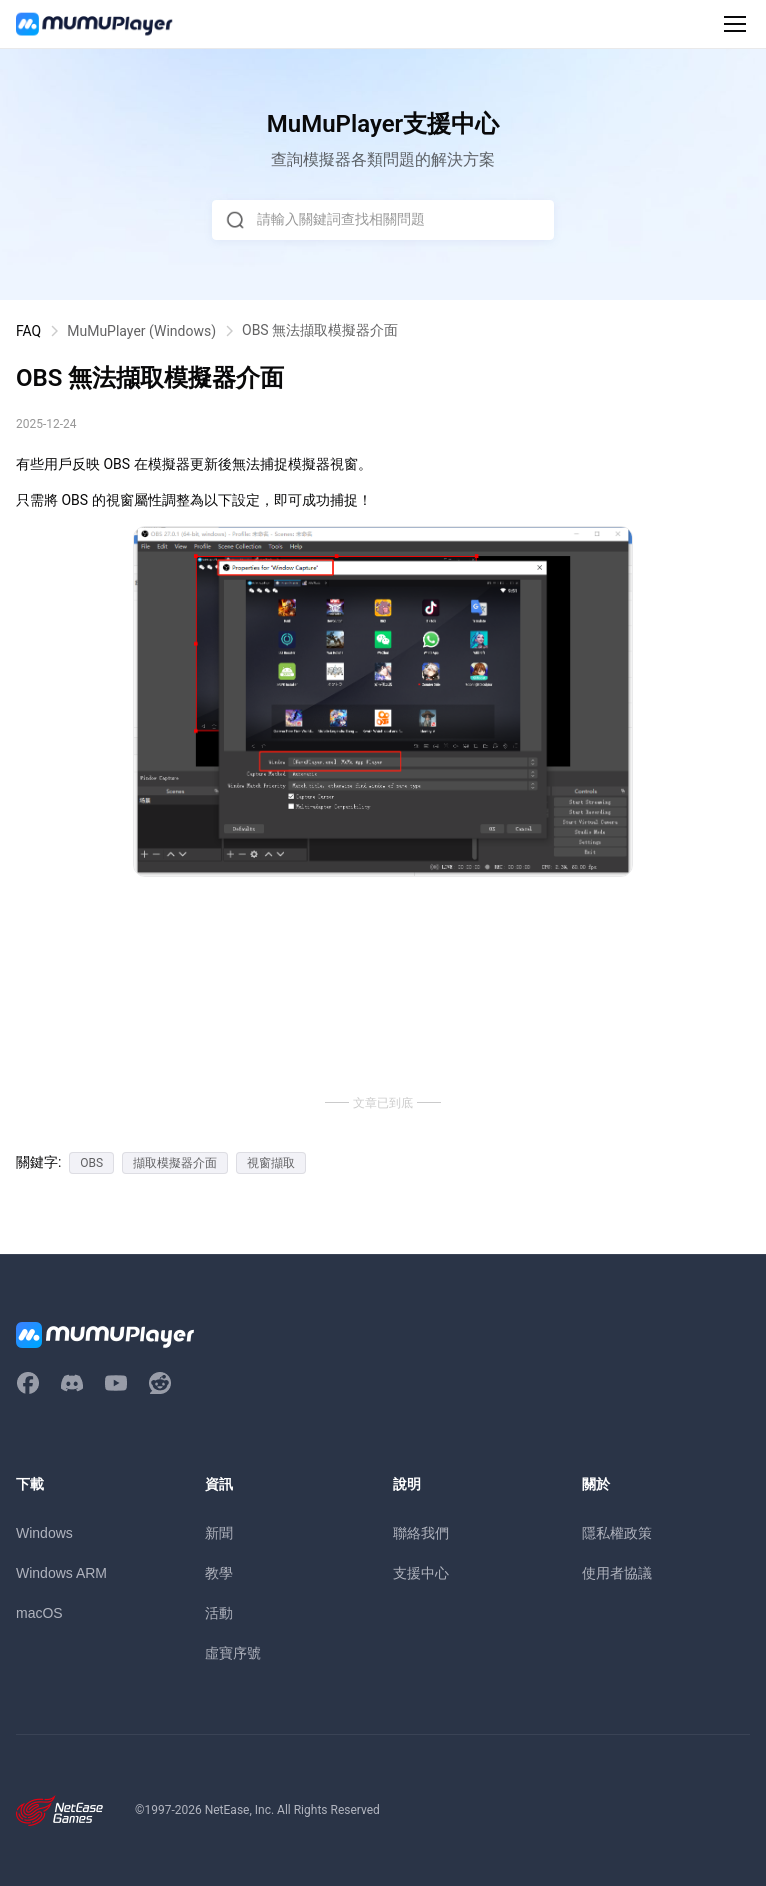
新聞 (219, 1533)
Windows (44, 1533)
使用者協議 (617, 1573)
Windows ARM (61, 1573)
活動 (219, 1613)
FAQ (28, 331)
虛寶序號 (233, 1653)
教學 (219, 1573)
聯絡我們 (421, 1533)
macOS (39, 1613)
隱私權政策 (617, 1533)
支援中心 (421, 1573)
